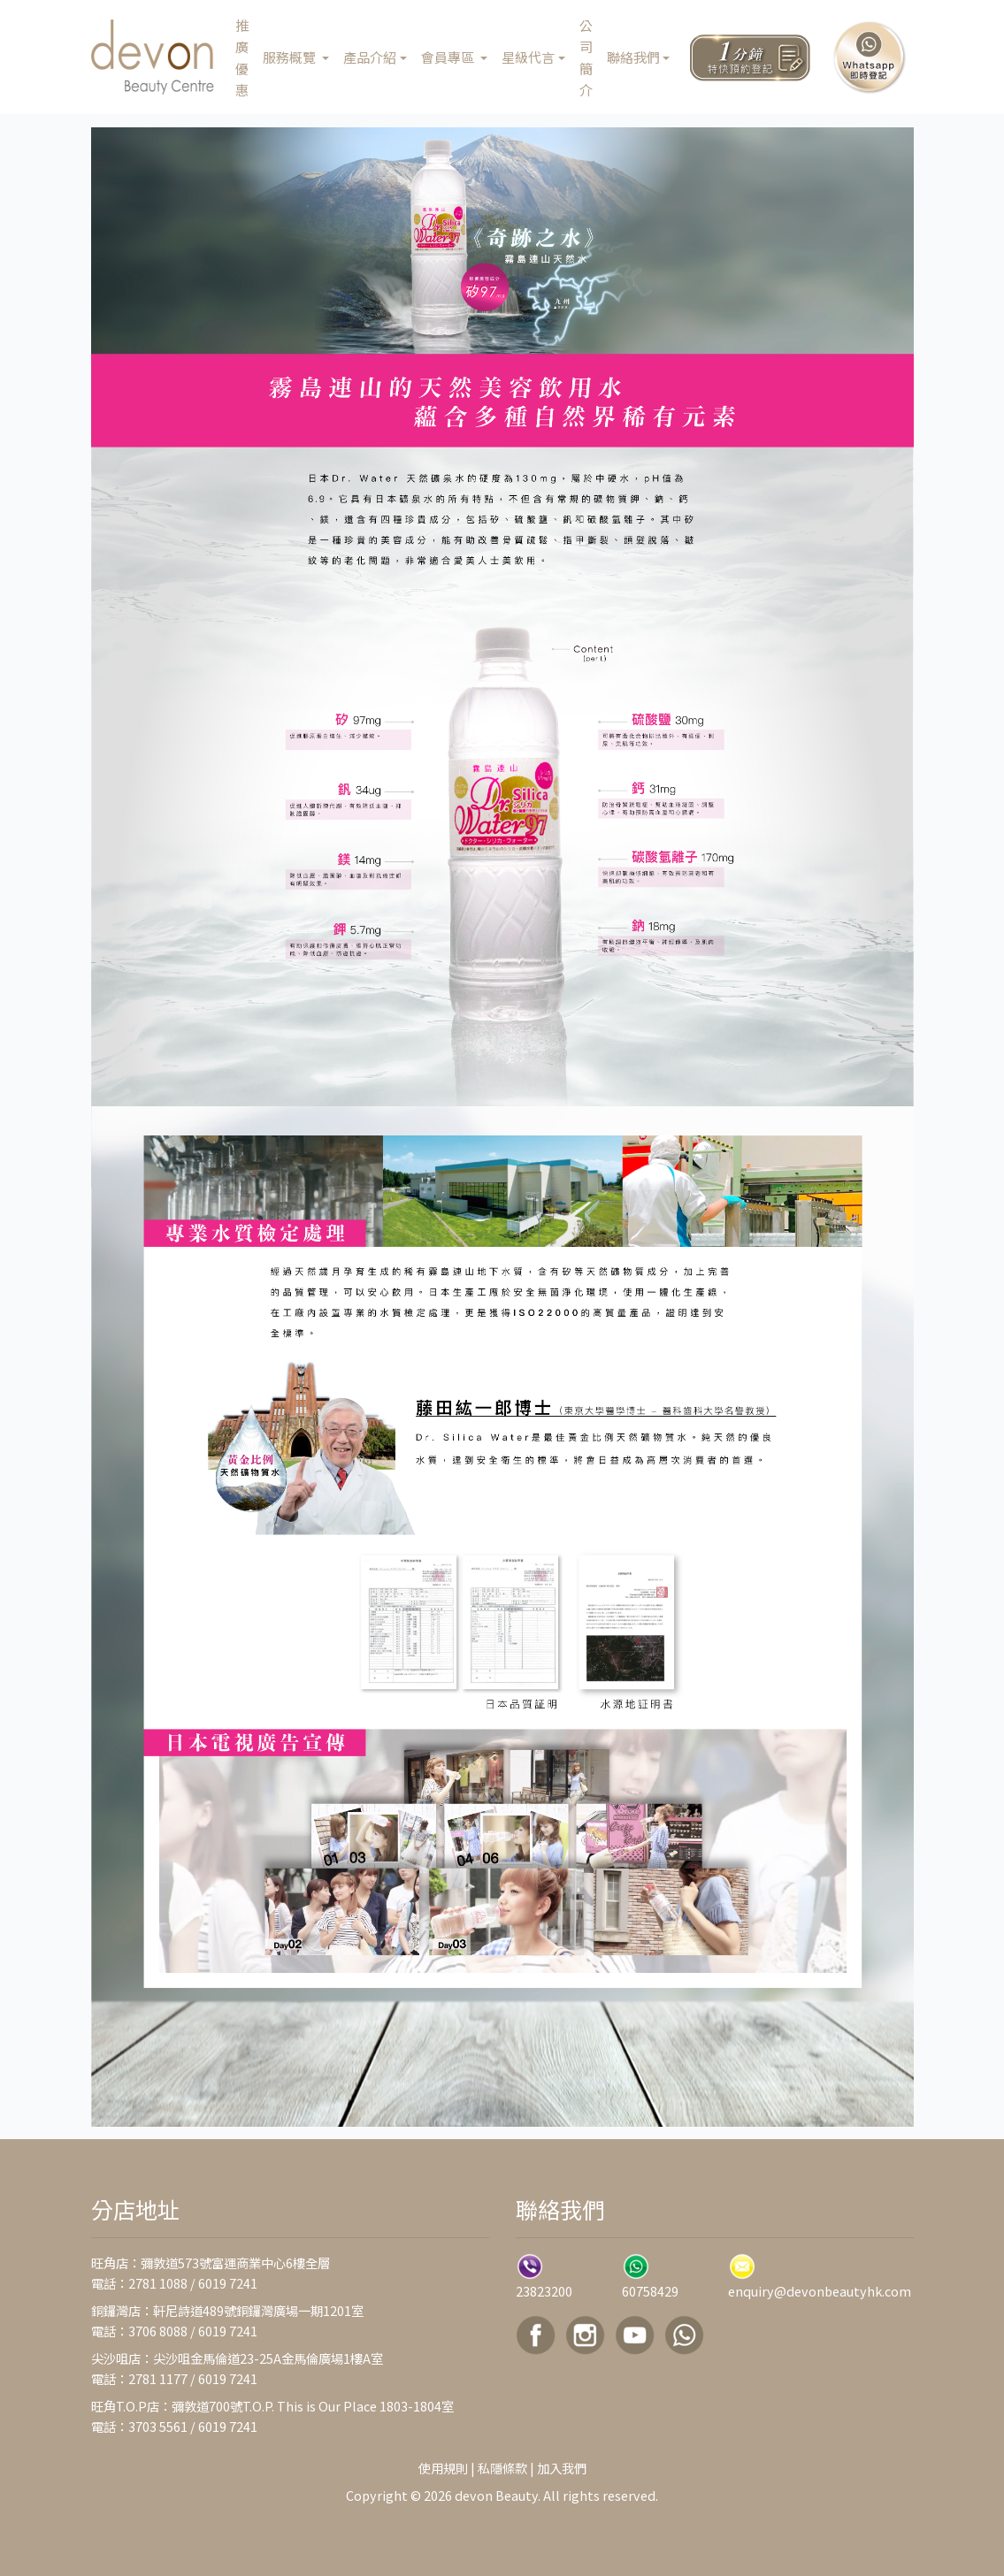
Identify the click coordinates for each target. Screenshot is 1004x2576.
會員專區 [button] (449, 56)
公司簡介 (586, 57)
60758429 (650, 2291)
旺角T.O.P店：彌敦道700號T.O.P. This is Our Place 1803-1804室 (272, 2405)
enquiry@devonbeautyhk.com (819, 2291)
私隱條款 (502, 2467)
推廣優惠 (242, 57)
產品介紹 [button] (369, 56)
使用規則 (443, 2467)
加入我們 (561, 2467)
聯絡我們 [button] (633, 56)
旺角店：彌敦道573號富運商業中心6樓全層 (210, 2262)
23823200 (544, 2291)
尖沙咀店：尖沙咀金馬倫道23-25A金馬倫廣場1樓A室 (237, 2358)
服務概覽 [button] (290, 56)
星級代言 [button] (528, 56)
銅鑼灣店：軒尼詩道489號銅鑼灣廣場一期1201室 (227, 2310)
